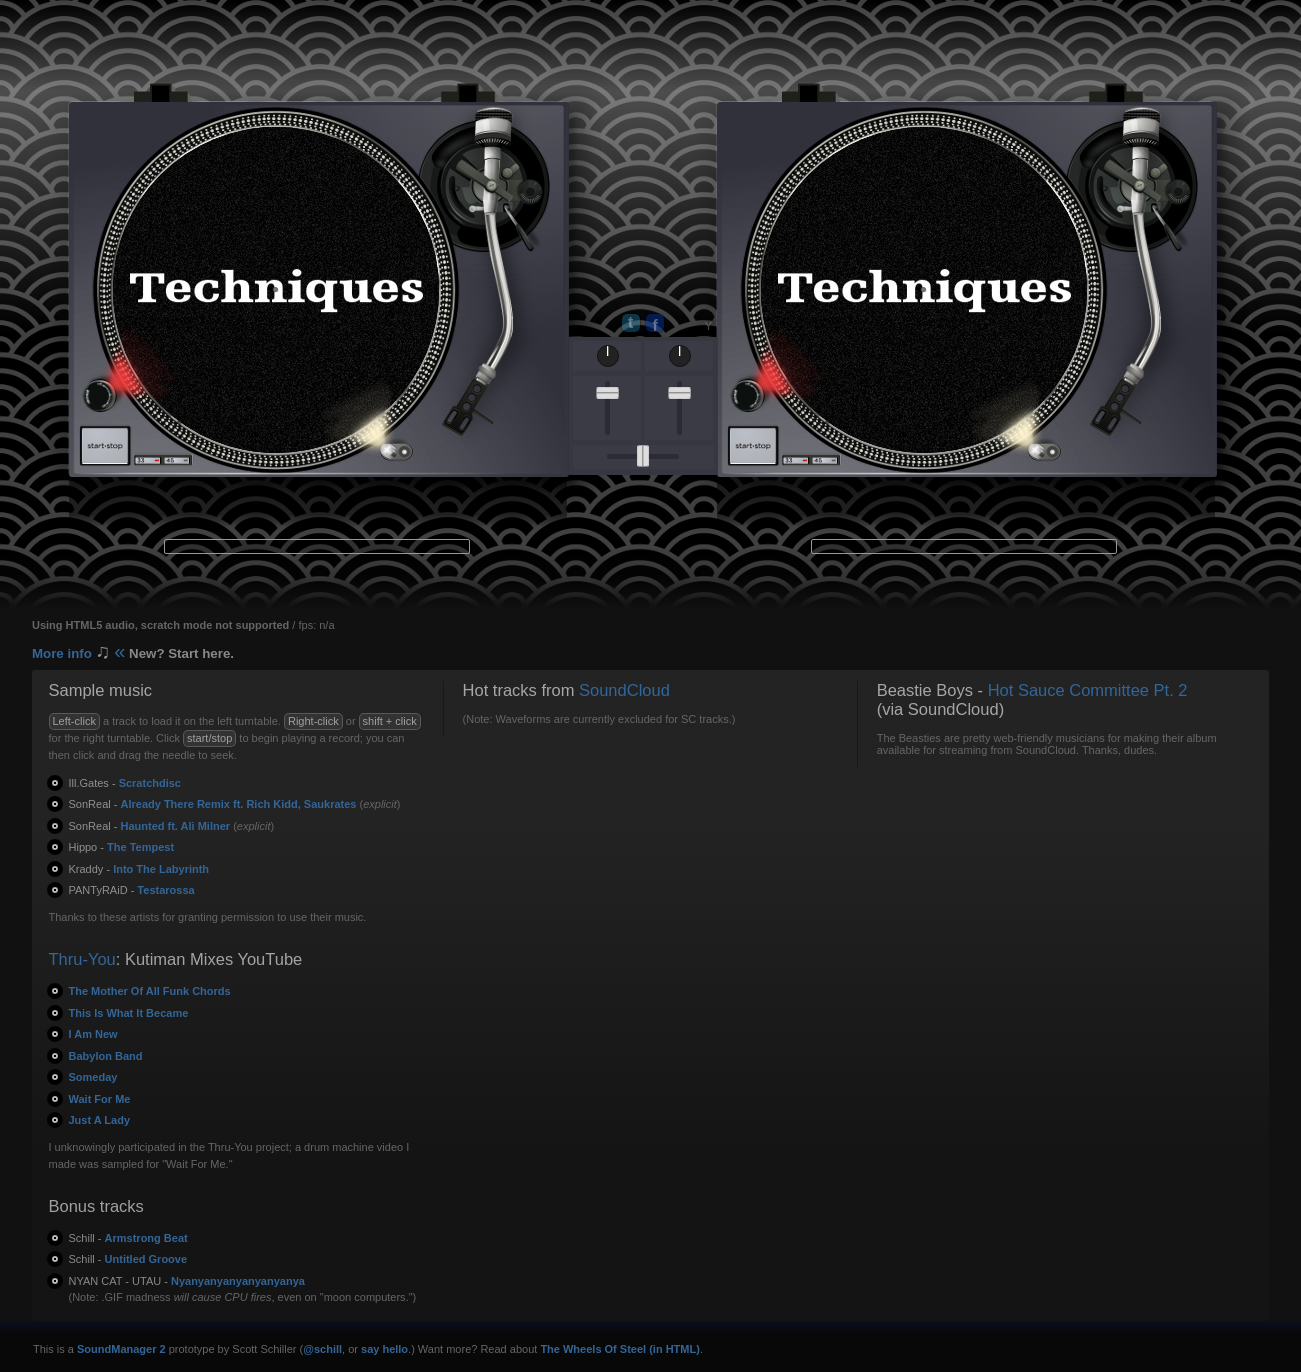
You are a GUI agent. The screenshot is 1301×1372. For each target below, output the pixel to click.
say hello (384, 1349)
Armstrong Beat (128, 1238)
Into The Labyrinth (139, 869)
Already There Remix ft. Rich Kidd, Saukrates (213, 804)
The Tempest (122, 847)
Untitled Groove (128, 1259)
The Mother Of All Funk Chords (150, 991)
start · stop (105, 446)
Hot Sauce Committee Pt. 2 (1088, 690)
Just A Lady (100, 1120)
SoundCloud (624, 690)
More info (133, 653)
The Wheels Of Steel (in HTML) (620, 1349)
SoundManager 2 (121, 1349)
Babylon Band (106, 1056)
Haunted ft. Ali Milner (150, 826)
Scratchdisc (125, 783)
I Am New (93, 1034)
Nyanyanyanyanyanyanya (187, 1281)
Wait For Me (100, 1099)
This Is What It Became (129, 1013)
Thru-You (82, 959)
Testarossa (132, 890)
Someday (93, 1077)
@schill (322, 1349)
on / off (97, 396)
